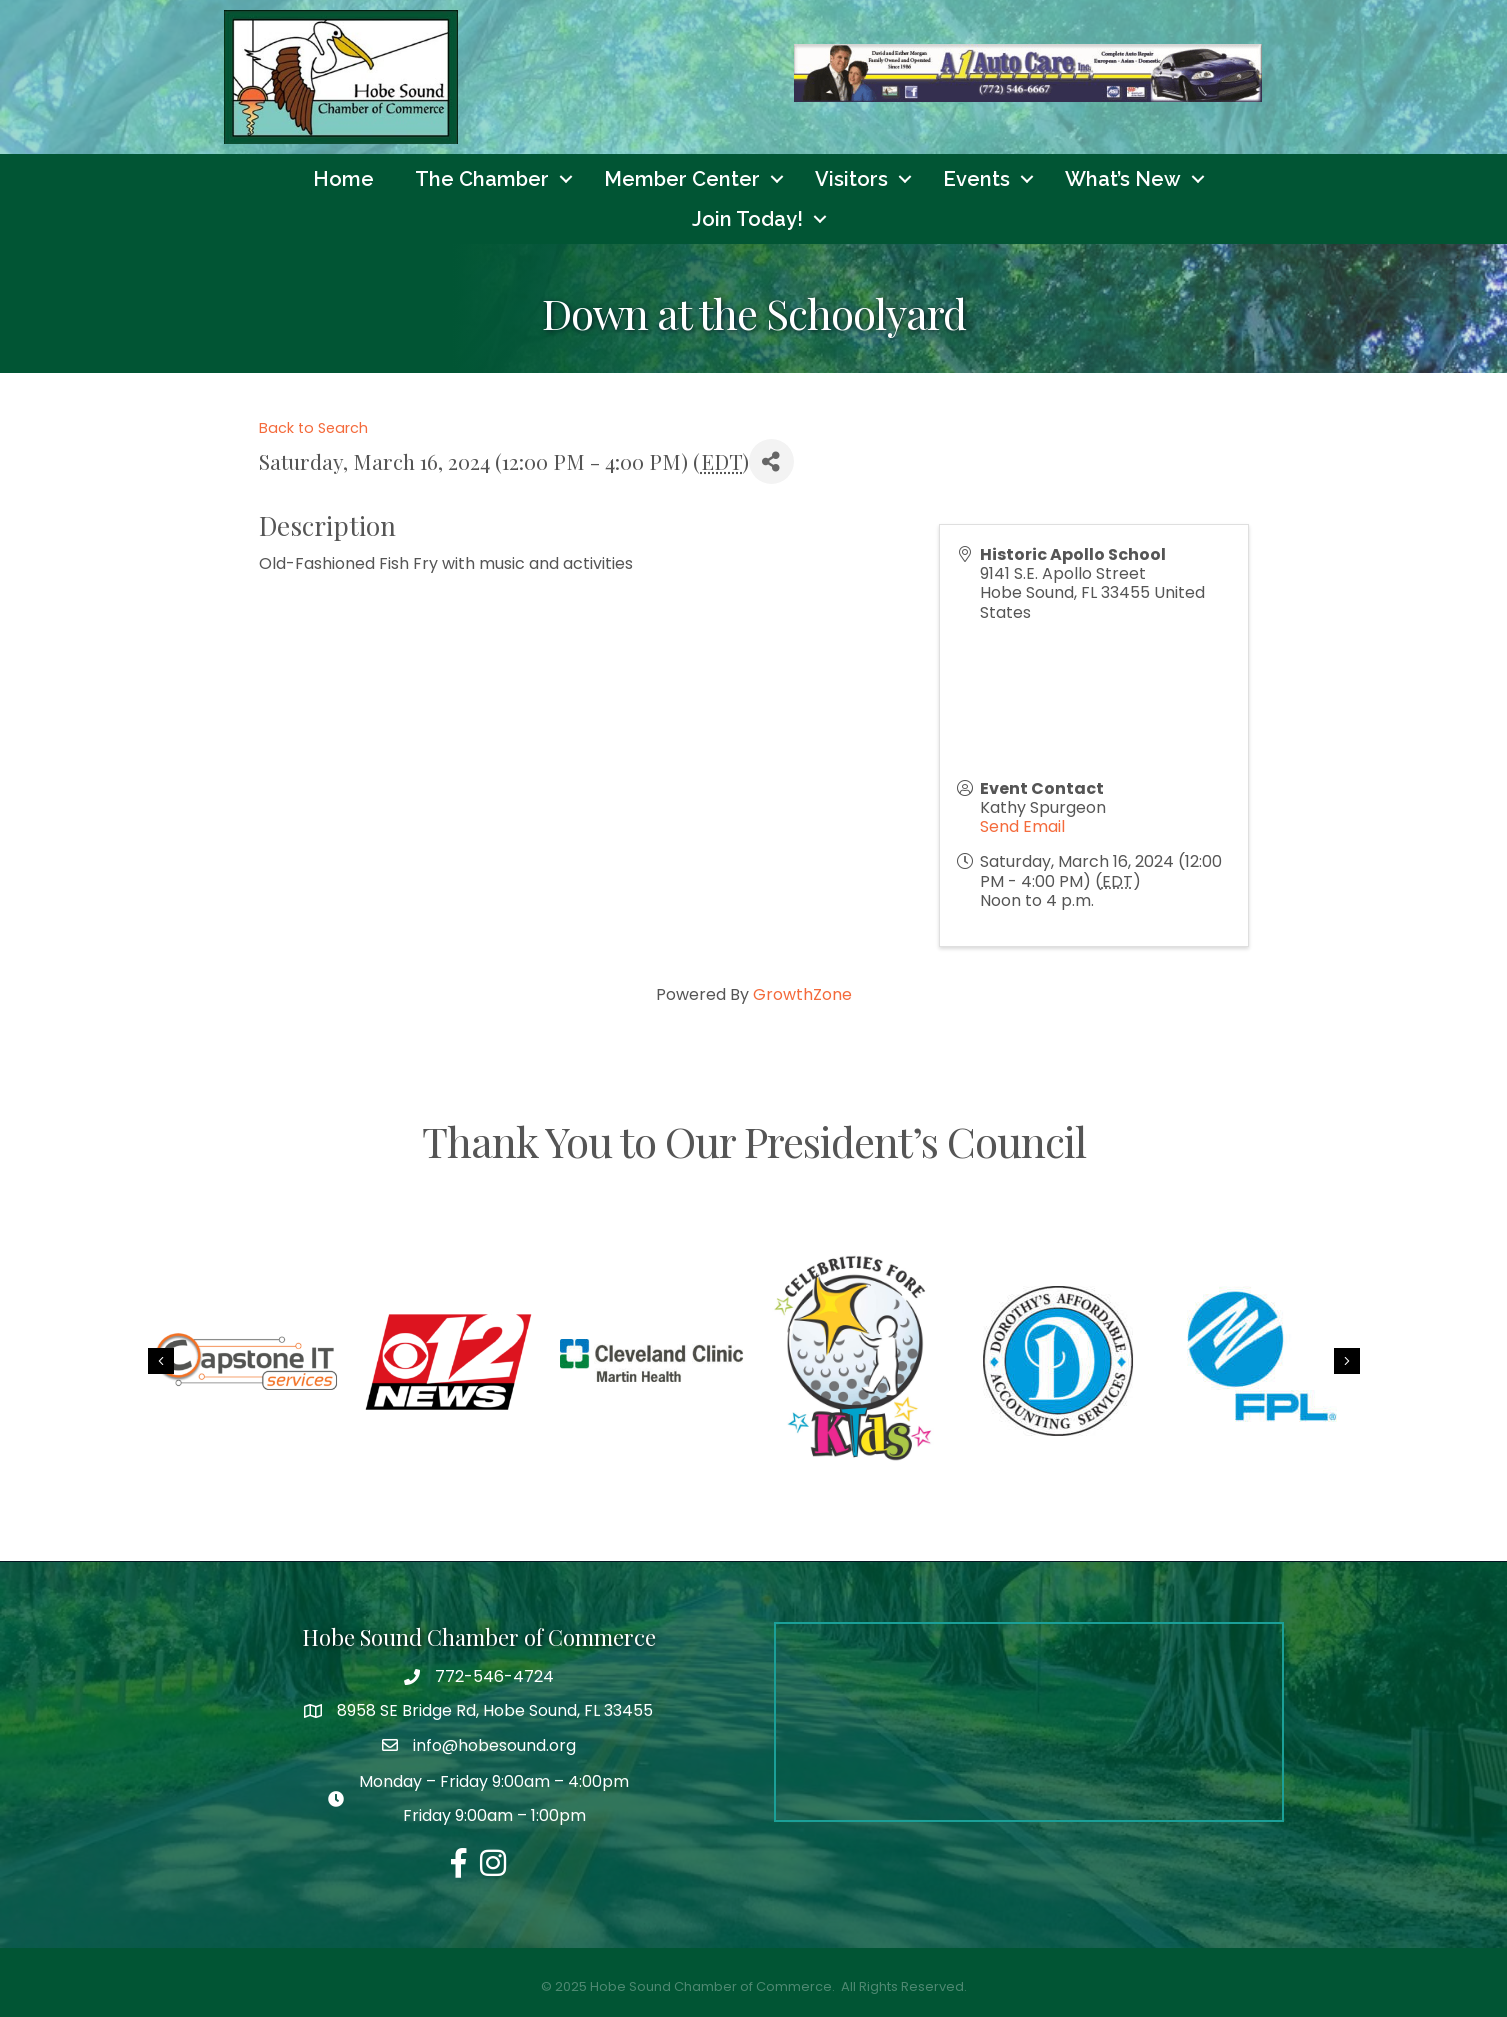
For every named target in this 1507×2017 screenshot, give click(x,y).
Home (343, 179)
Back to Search (313, 428)
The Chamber (482, 179)
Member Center (682, 179)
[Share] (771, 461)
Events (976, 179)
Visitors (851, 179)
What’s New (1123, 179)
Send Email (1022, 826)
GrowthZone (802, 994)
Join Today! (747, 219)
